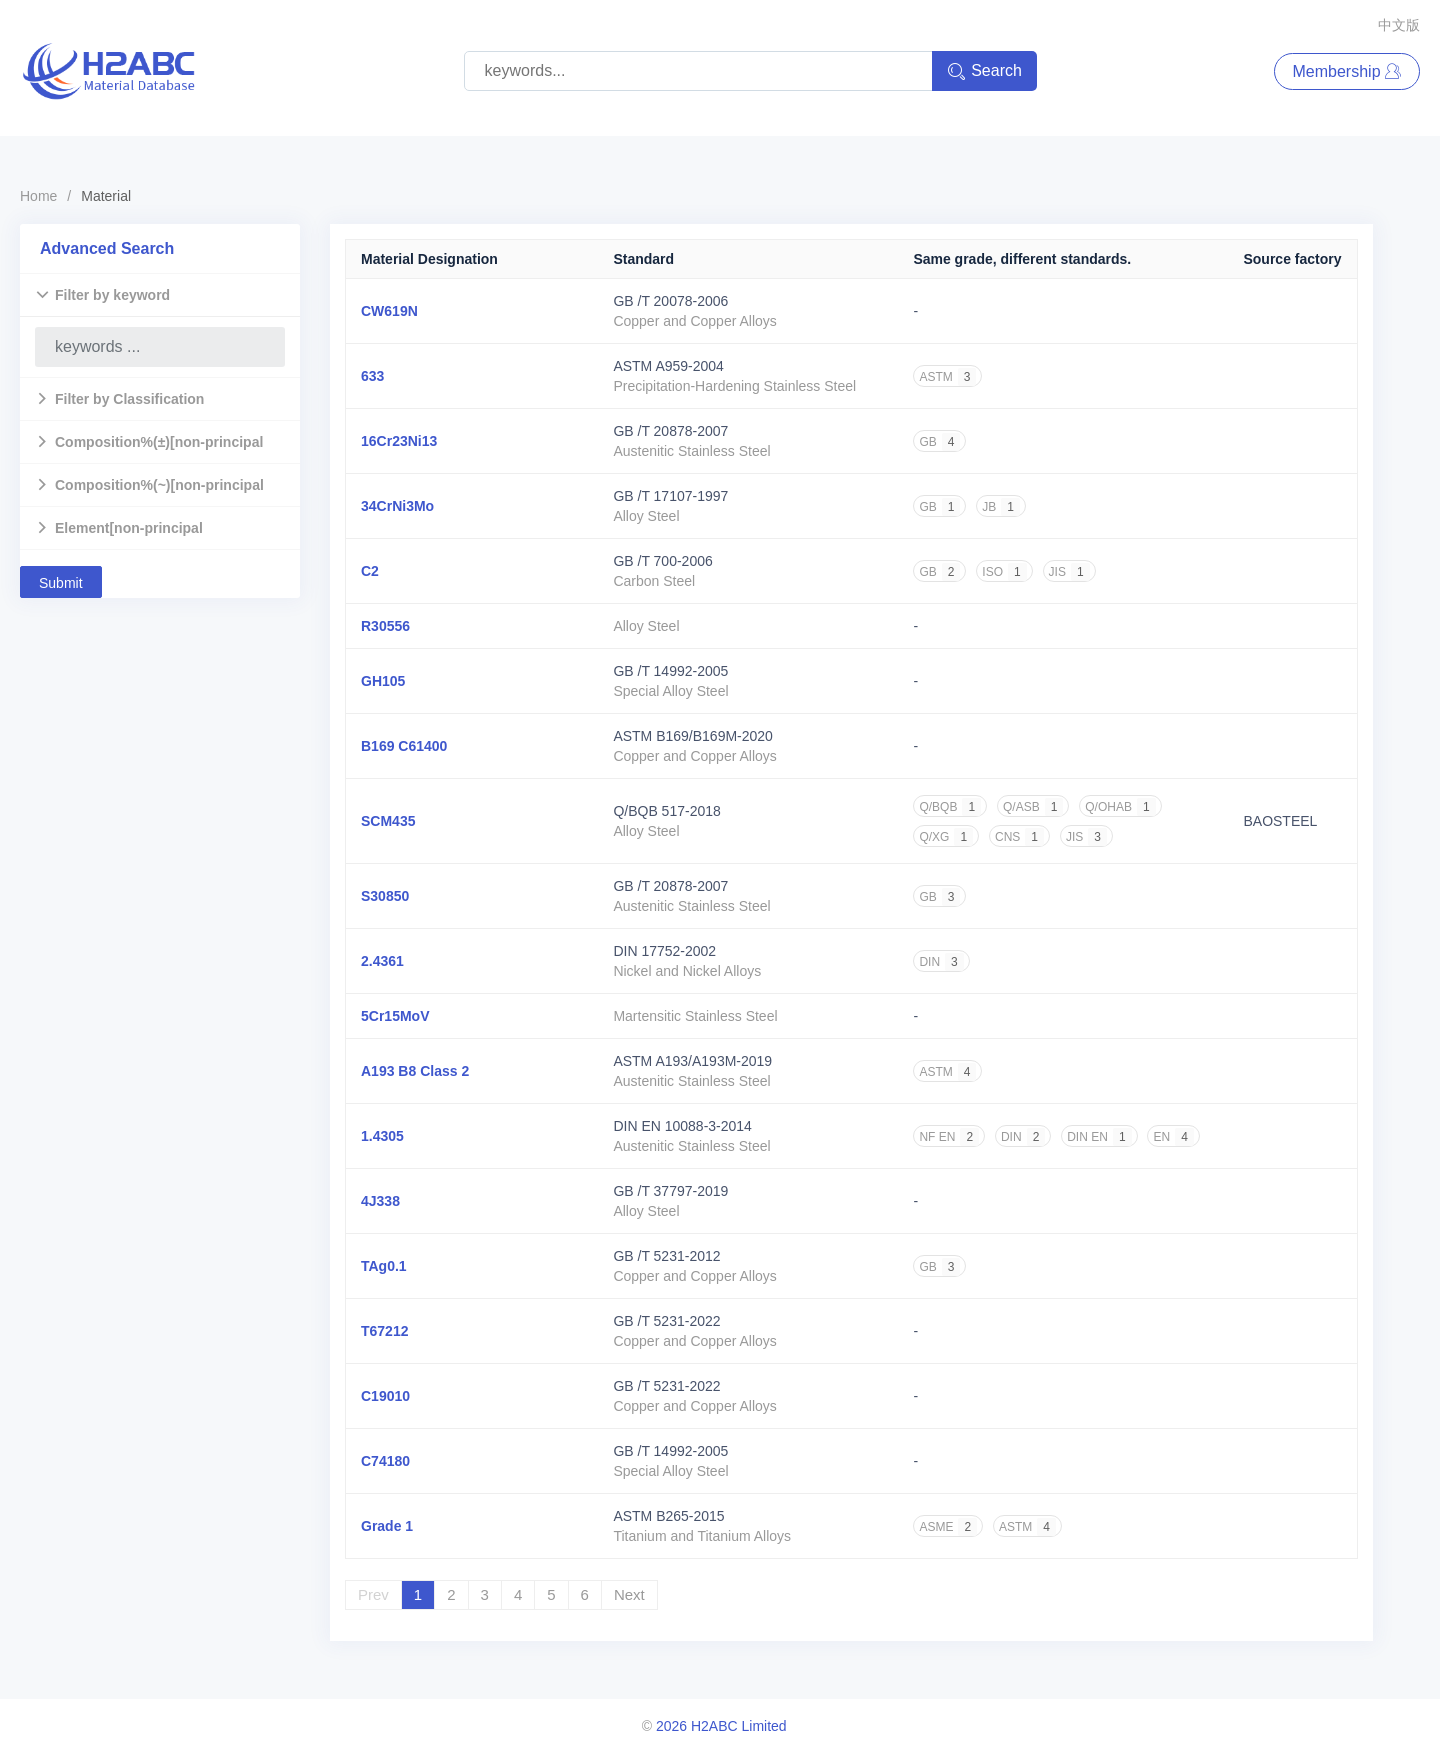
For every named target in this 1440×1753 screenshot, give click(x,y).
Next (629, 1594)
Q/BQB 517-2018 (666, 811)
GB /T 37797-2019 (670, 1191)
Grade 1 (387, 1526)
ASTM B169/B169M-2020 (693, 736)
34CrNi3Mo (397, 506)
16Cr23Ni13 (399, 441)
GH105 (383, 681)
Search (984, 71)
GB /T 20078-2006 (670, 301)
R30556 (385, 626)
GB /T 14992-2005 (670, 671)
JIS (1069, 572)
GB (939, 442)
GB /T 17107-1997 (670, 496)
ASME (948, 1527)
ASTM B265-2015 (668, 1516)
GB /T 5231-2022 (666, 1321)
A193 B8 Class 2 (415, 1071)
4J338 (380, 1201)
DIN (941, 962)
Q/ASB (1033, 807)
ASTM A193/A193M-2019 (692, 1061)
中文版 (1399, 25)
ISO (1004, 572)
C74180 (385, 1461)
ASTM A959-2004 (668, 366)
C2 (370, 571)
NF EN (949, 1137)
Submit (61, 583)
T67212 (384, 1331)
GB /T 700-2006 (662, 561)
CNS (1019, 837)
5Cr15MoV (395, 1016)
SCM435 (388, 821)
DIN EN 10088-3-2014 (682, 1126)
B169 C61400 (404, 746)
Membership (1347, 71)
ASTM (947, 377)
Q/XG (946, 837)
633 (372, 376)
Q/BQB (950, 807)
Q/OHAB (1120, 807)
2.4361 (382, 961)
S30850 (385, 896)
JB (1001, 507)
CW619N (389, 311)
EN (1173, 1137)
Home (38, 196)
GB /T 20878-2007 (670, 431)
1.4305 (382, 1136)
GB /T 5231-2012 (666, 1256)
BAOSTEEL (1280, 821)
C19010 (385, 1396)
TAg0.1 (384, 1266)
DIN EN (1099, 1137)
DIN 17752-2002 (664, 951)
